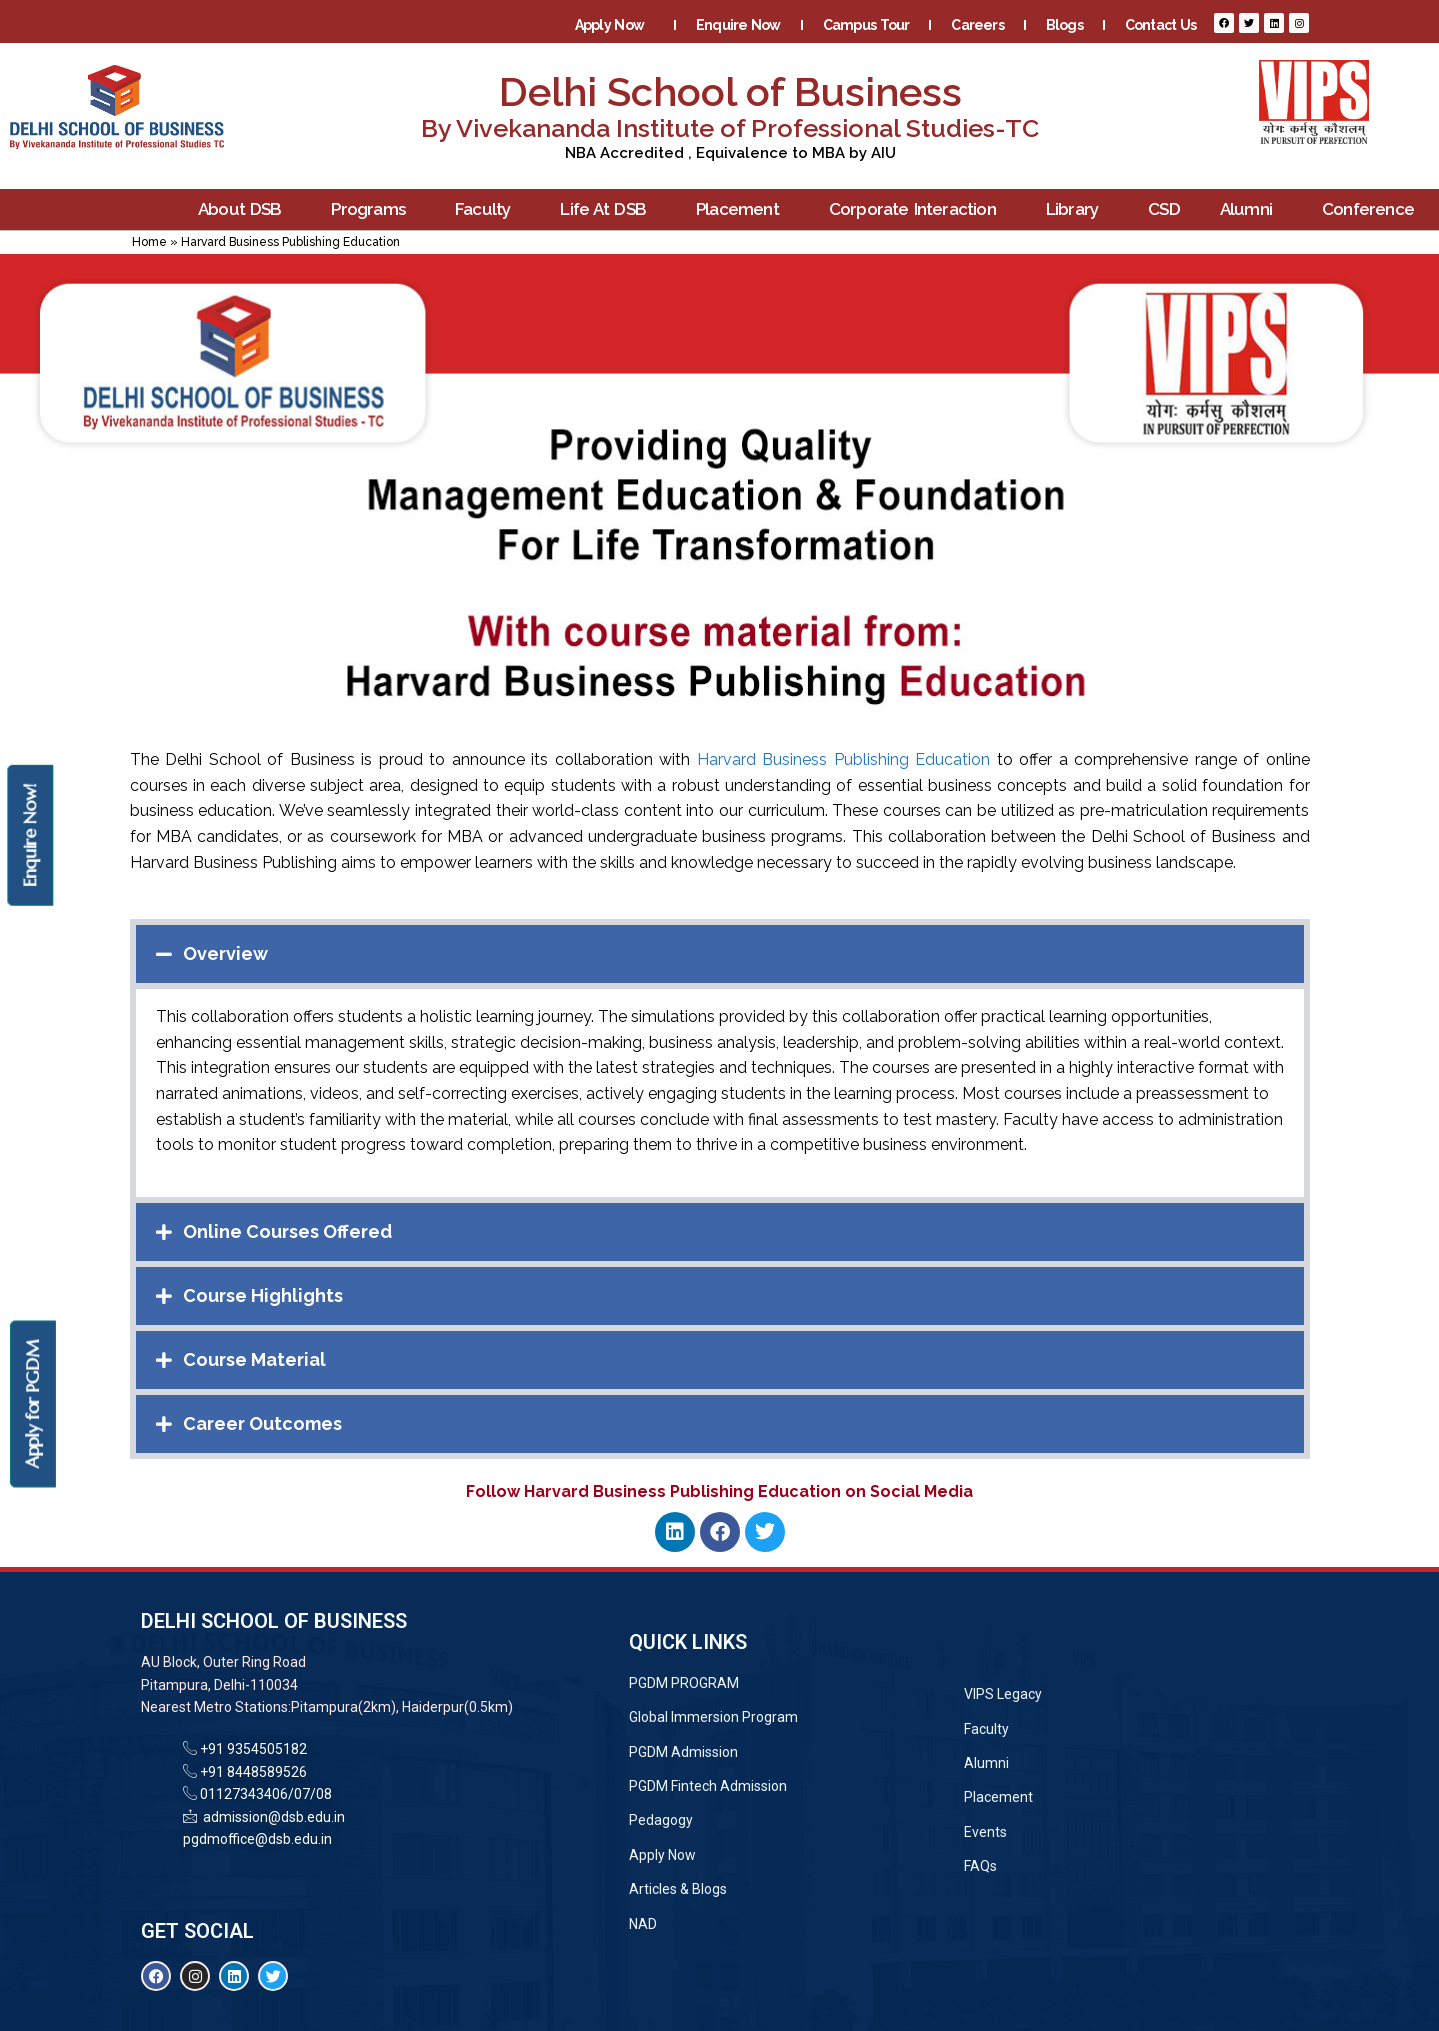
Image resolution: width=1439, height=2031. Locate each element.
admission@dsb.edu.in (271, 1817)
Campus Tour (866, 25)
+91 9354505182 (253, 1749)
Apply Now (614, 25)
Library (1077, 209)
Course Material (254, 1359)
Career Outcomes (262, 1423)
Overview (225, 953)
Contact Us (1160, 25)
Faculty (487, 209)
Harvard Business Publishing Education (844, 759)
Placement (742, 209)
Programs (373, 209)
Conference (1373, 209)
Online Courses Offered (287, 1231)
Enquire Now (738, 25)
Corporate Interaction (917, 209)
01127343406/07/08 (264, 1794)
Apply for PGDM (32, 1404)
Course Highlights (263, 1295)
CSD (1164, 209)
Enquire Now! (29, 835)
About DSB (245, 209)
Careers (977, 25)
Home (149, 242)
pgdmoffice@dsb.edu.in (257, 1839)
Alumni (1251, 209)
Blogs (1064, 25)
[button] (720, 954)
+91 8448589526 (252, 1772)
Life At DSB (608, 209)
